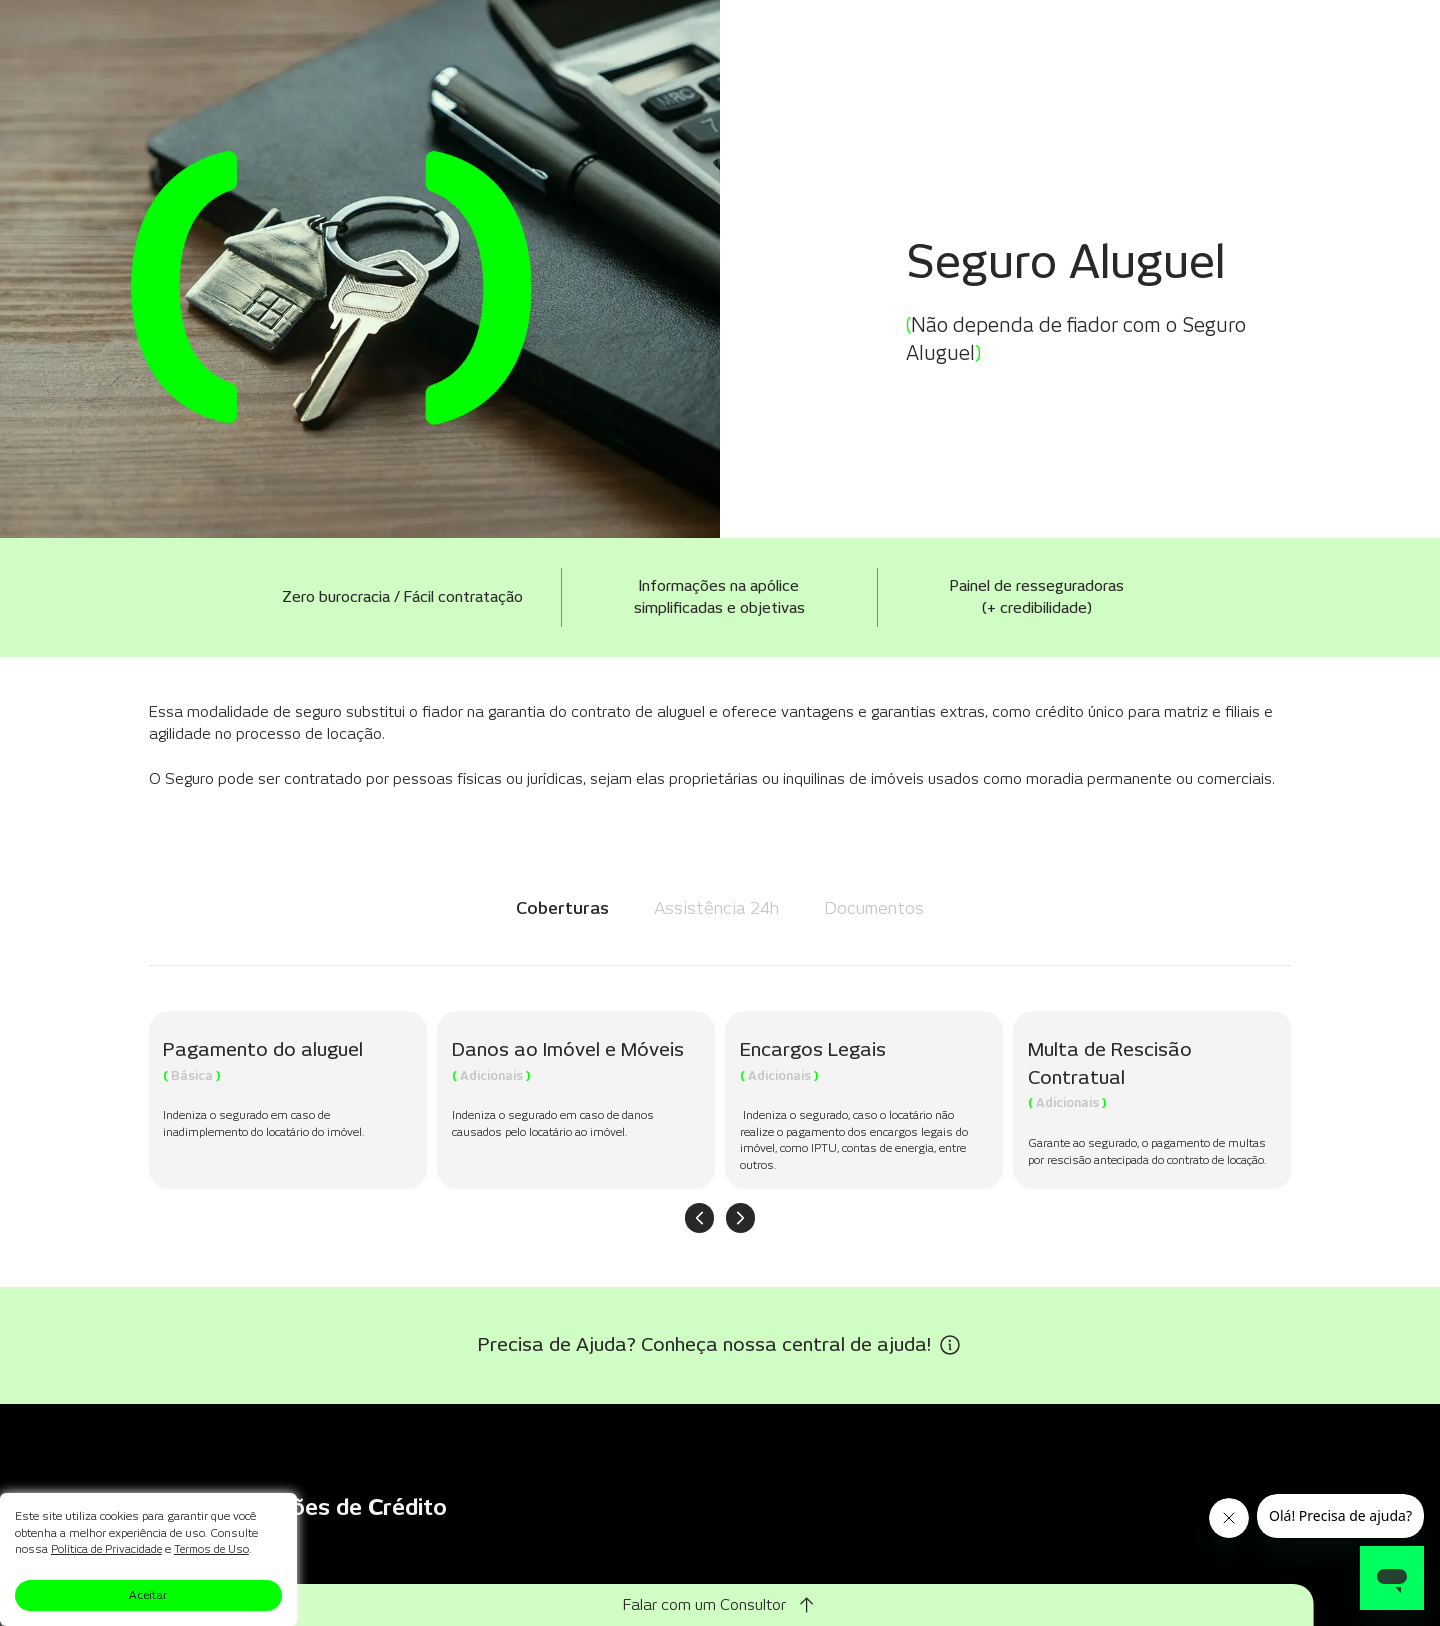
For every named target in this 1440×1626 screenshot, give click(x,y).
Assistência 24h (716, 908)
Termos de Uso (216, 1549)
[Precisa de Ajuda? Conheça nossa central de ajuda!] (720, 1345)
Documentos (874, 908)
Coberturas (562, 908)
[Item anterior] (700, 1218)
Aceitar (148, 1595)
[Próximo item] (741, 1218)
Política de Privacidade (107, 1549)
